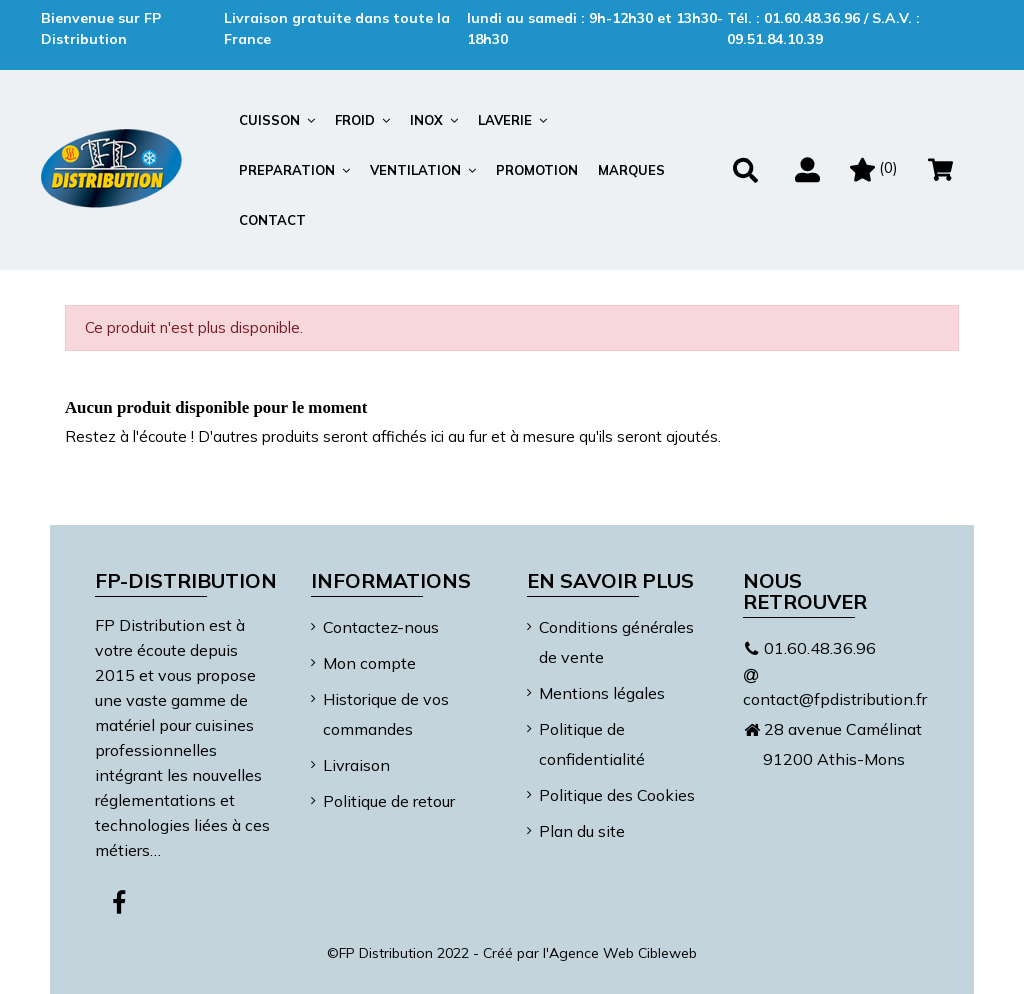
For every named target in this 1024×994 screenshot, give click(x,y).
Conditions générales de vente (616, 642)
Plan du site (582, 831)
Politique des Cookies (617, 795)
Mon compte (369, 663)
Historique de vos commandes (386, 714)
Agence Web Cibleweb (623, 953)
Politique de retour (389, 801)
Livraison (356, 765)
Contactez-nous (381, 627)
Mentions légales (602, 693)
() (874, 167)
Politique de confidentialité (592, 744)
